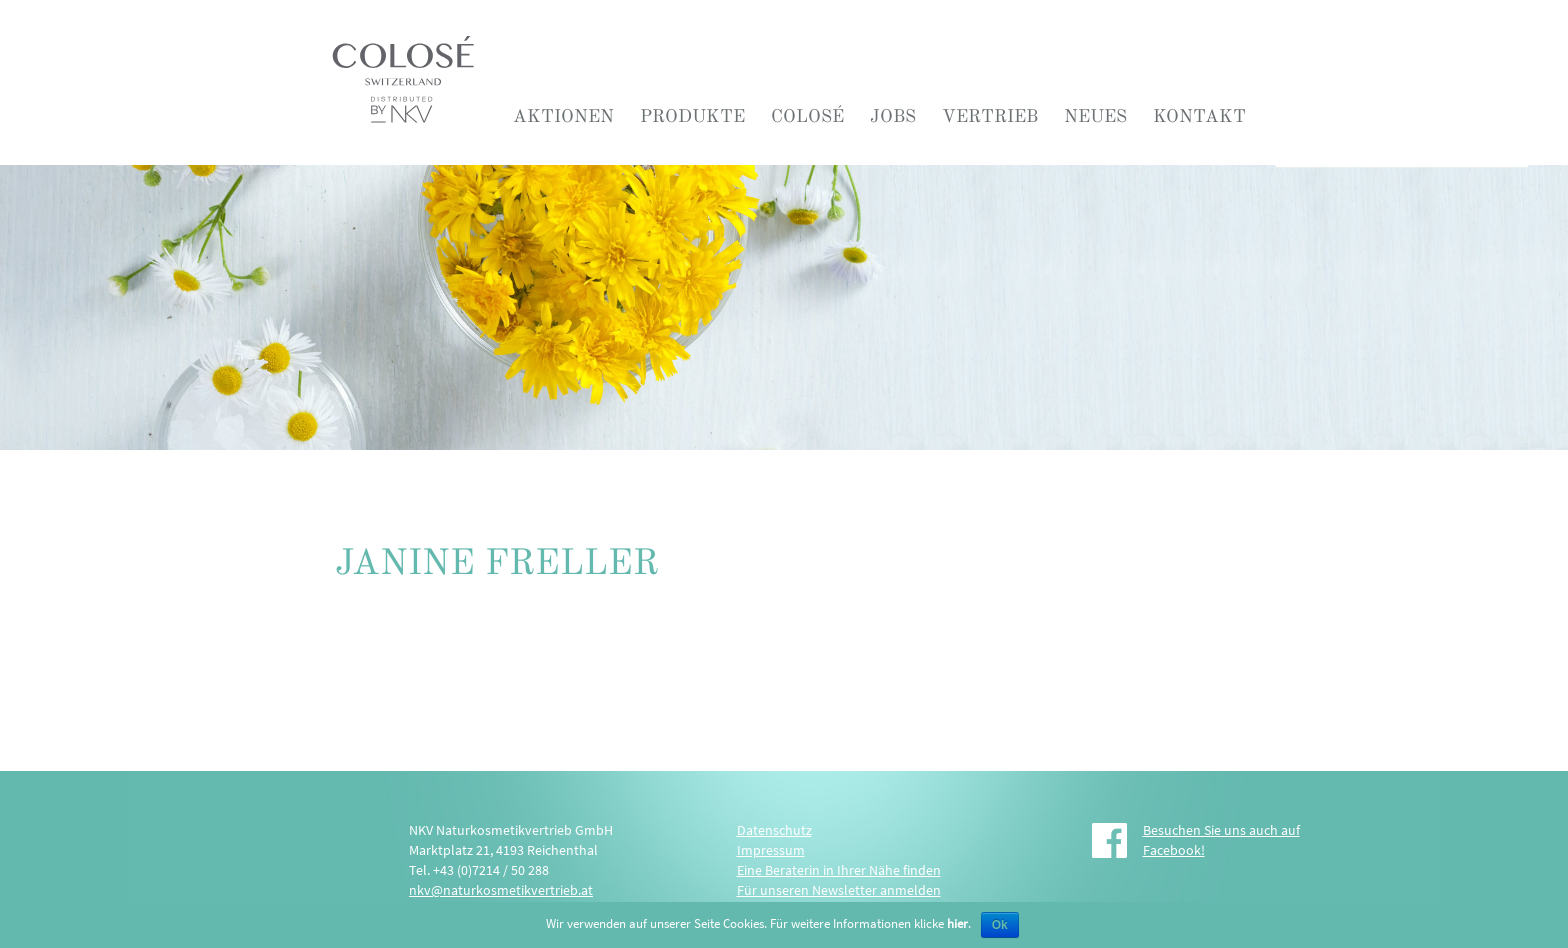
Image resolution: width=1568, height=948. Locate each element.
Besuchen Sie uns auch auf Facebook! (1221, 840)
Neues (1095, 116)
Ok (1000, 925)
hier (957, 923)
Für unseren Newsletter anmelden (839, 890)
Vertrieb (990, 116)
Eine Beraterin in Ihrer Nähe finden (839, 870)
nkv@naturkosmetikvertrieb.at (501, 890)
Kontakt (1199, 116)
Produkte (692, 116)
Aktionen (563, 116)
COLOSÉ (807, 116)
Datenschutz (774, 830)
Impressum (771, 850)
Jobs (893, 116)
